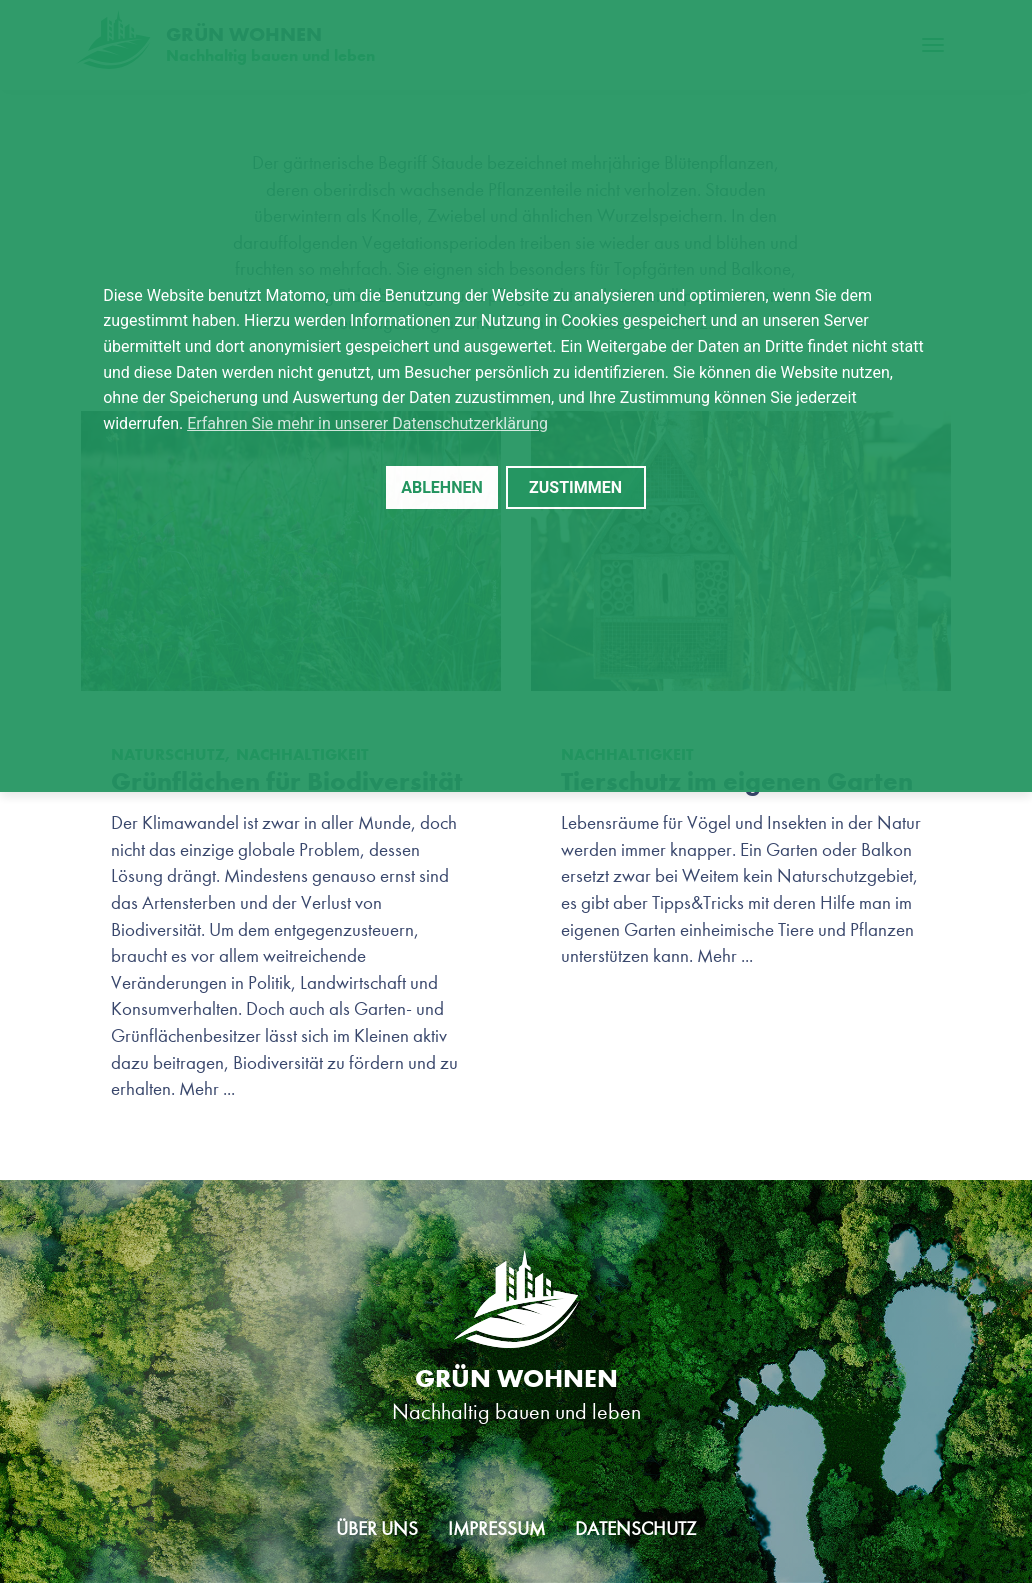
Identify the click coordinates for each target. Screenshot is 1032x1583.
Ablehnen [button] (442, 487)
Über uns (377, 1528)
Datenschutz (635, 1528)
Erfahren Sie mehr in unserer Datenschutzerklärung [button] (367, 423)
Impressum (496, 1528)
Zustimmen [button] (575, 487)
